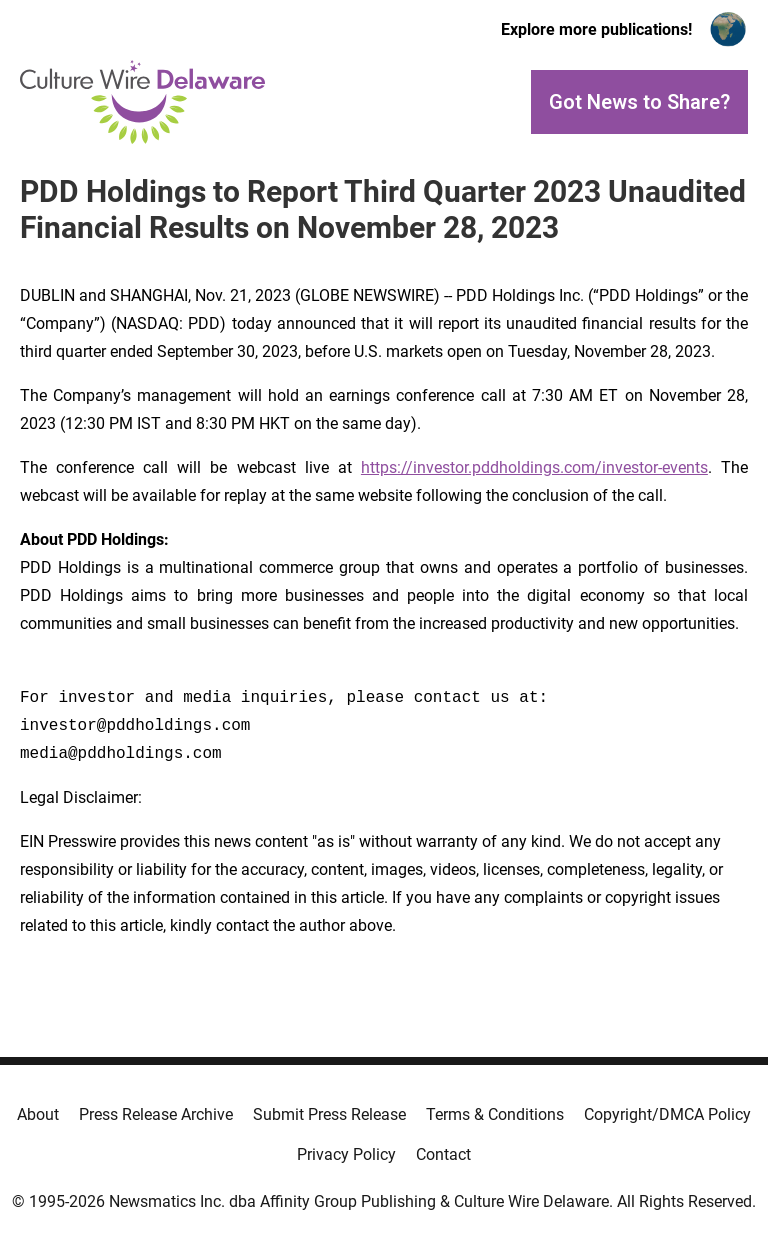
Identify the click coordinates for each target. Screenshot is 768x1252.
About (38, 1114)
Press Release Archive (156, 1114)
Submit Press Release (329, 1114)
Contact (443, 1154)
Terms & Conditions (495, 1114)
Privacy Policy (346, 1154)
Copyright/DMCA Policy (667, 1114)
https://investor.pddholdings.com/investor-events (534, 467)
